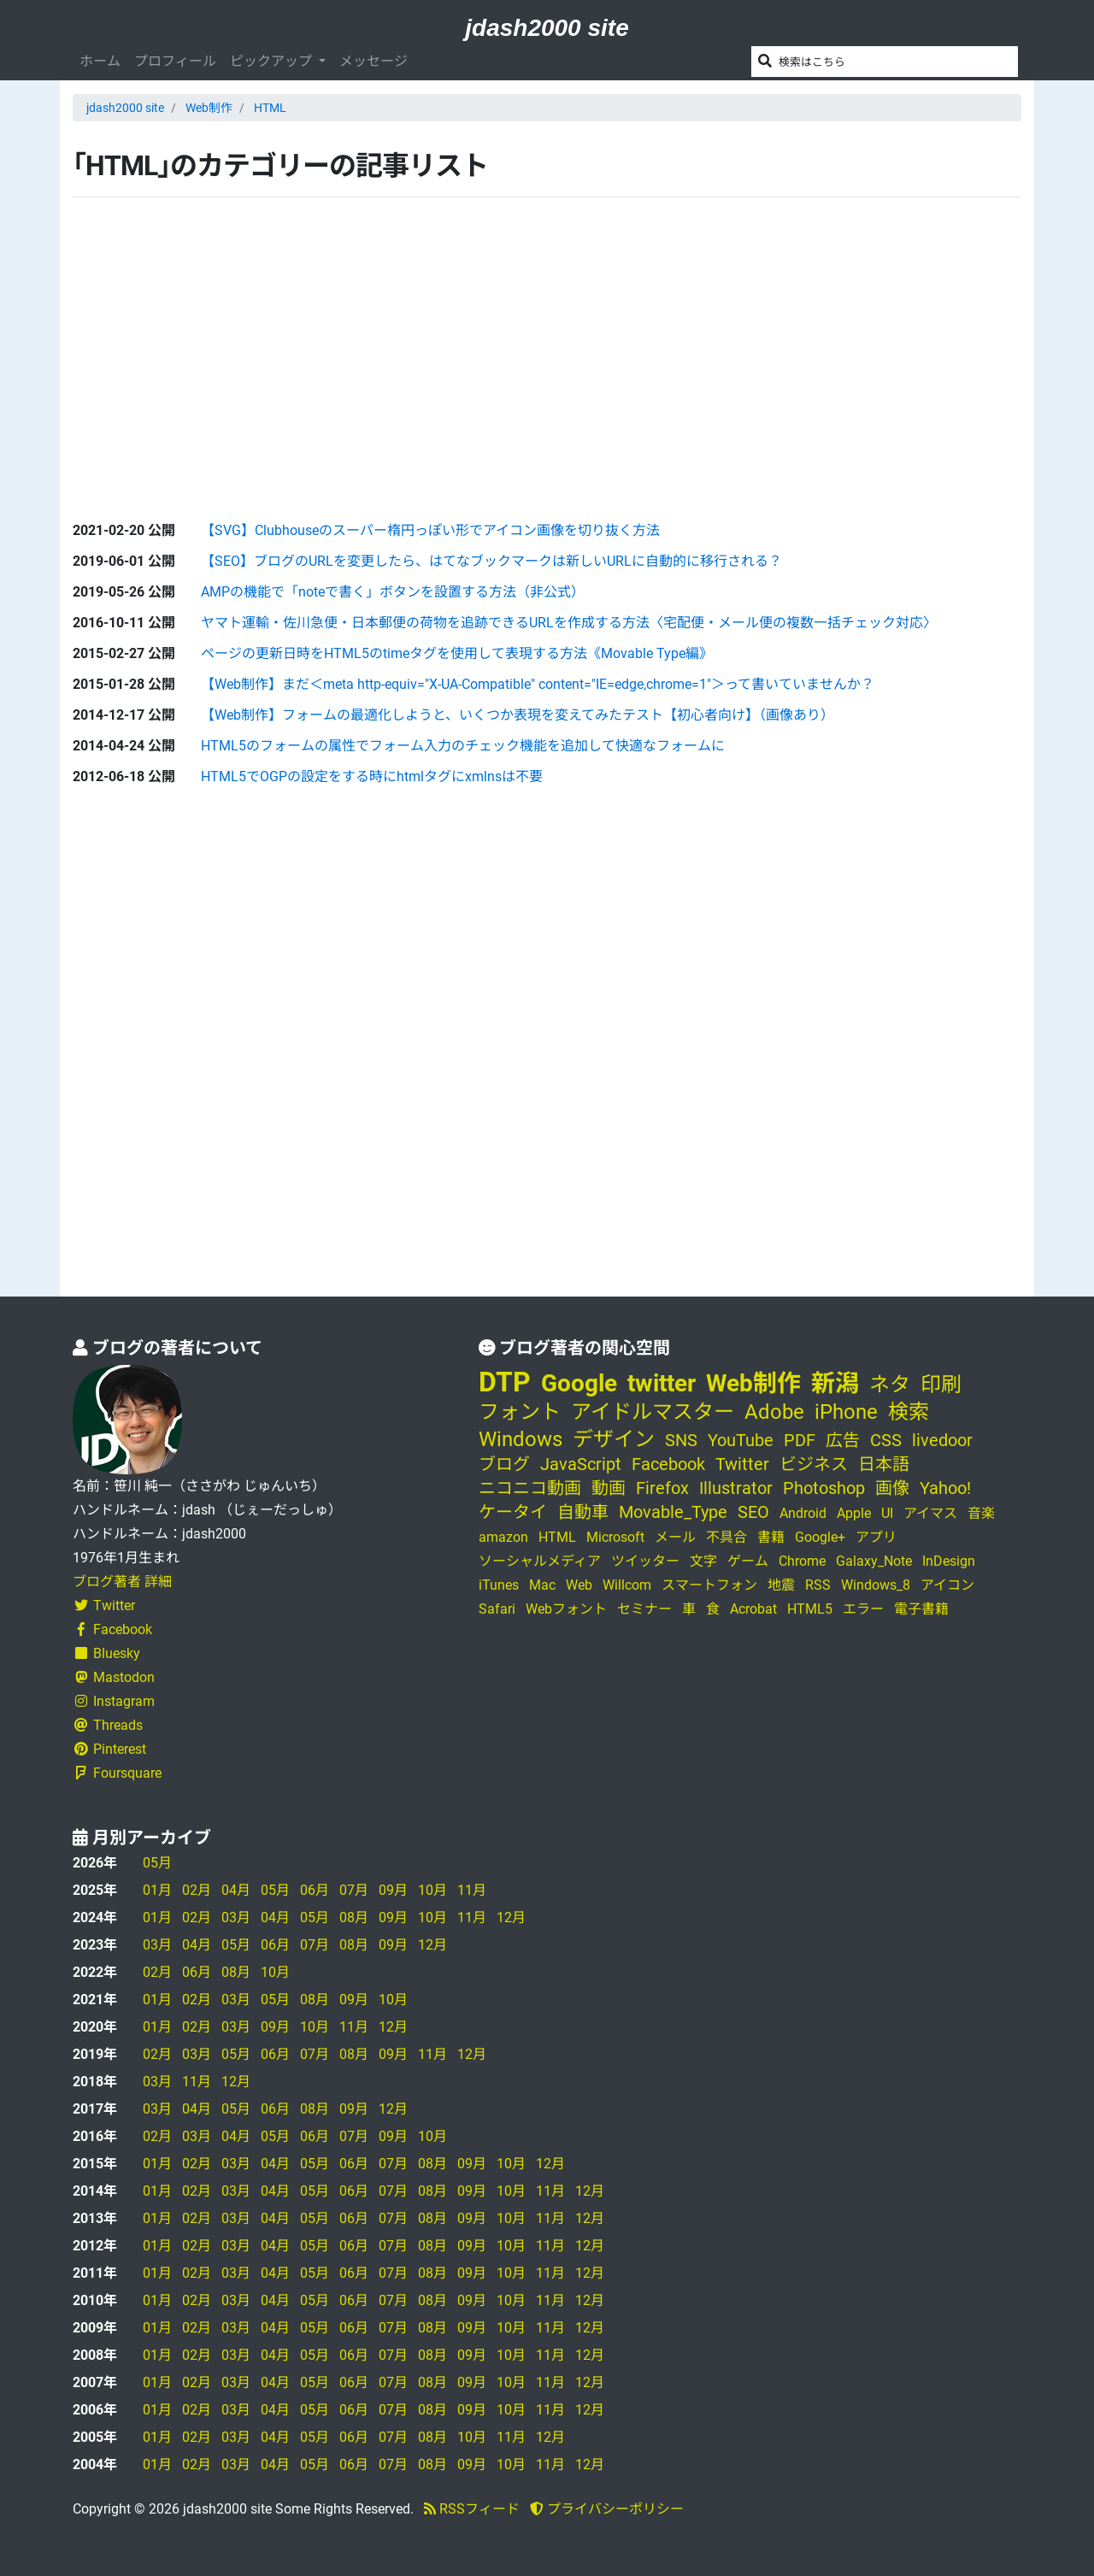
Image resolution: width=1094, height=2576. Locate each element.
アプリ (876, 1537)
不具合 (726, 1537)
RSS (818, 1585)
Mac (542, 1585)
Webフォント (566, 1609)
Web (579, 1585)
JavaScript (580, 1464)
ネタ (889, 1385)
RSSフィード (472, 2509)
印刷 (941, 1385)
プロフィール (175, 61)
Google (579, 1383)
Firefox (662, 1488)
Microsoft (615, 1537)
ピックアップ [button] (272, 61)
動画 (608, 1488)
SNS (681, 1440)
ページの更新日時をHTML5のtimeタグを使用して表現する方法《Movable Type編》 (457, 653)
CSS (886, 1440)
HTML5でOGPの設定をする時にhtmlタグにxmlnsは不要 (372, 776)
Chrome (802, 1561)
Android (802, 1513)
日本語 (883, 1464)
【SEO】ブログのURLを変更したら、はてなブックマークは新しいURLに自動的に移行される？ (491, 561)
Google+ (820, 1537)
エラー (863, 1609)
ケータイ (513, 1512)
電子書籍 (921, 1609)
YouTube (740, 1440)
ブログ (504, 1464)
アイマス (930, 1513)
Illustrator (736, 1488)
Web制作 (208, 108)
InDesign (948, 1561)
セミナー (644, 1609)
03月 (235, 1917)
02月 (196, 1890)
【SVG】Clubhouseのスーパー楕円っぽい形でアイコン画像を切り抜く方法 (430, 530)
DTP (505, 1382)
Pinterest (109, 1749)
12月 (511, 1917)
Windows (520, 1439)
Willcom (627, 1585)
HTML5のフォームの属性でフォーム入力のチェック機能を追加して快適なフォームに (463, 746)
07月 (353, 1890)
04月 (235, 1890)
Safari (497, 1609)
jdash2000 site (546, 28)
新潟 (835, 1383)
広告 (843, 1440)
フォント (520, 1412)
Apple (854, 1513)
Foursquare (117, 1773)
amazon (503, 1537)
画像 (892, 1488)
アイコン (947, 1585)
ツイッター (645, 1561)
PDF (799, 1440)
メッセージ (373, 61)
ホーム (100, 61)
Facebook (112, 1629)
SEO (753, 1512)
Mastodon (114, 1677)
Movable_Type (673, 1512)
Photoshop (824, 1488)
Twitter (104, 1605)
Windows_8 (875, 1585)
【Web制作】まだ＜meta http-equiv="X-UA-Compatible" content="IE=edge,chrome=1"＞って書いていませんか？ (537, 684)
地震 (781, 1585)
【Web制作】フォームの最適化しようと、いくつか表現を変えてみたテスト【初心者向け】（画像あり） (517, 715)
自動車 (583, 1512)
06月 (314, 1890)
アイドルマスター (652, 1412)
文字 (703, 1561)
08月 (353, 1917)
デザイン (614, 1439)
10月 (432, 1890)
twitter (661, 1383)
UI (887, 1513)
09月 (393, 1890)
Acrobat (753, 1609)
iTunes (499, 1585)
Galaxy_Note (874, 1561)
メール (675, 1537)
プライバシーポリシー (607, 2509)
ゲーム (747, 1561)
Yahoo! (945, 1488)
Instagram (114, 1701)
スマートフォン (709, 1585)
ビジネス (813, 1464)
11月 (471, 1890)
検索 (908, 1412)
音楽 (981, 1513)
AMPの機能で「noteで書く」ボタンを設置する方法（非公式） (393, 592)
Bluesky (106, 1653)
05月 (157, 1863)
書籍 (771, 1537)
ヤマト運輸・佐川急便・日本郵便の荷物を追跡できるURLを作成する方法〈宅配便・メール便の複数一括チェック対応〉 (569, 623)
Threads (108, 1725)
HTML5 (809, 1609)
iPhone (846, 1412)
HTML (270, 108)
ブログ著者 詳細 (122, 1581)
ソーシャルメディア (540, 1561)
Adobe (774, 1412)
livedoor (942, 1440)
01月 (157, 1890)
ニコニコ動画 (530, 1488)
